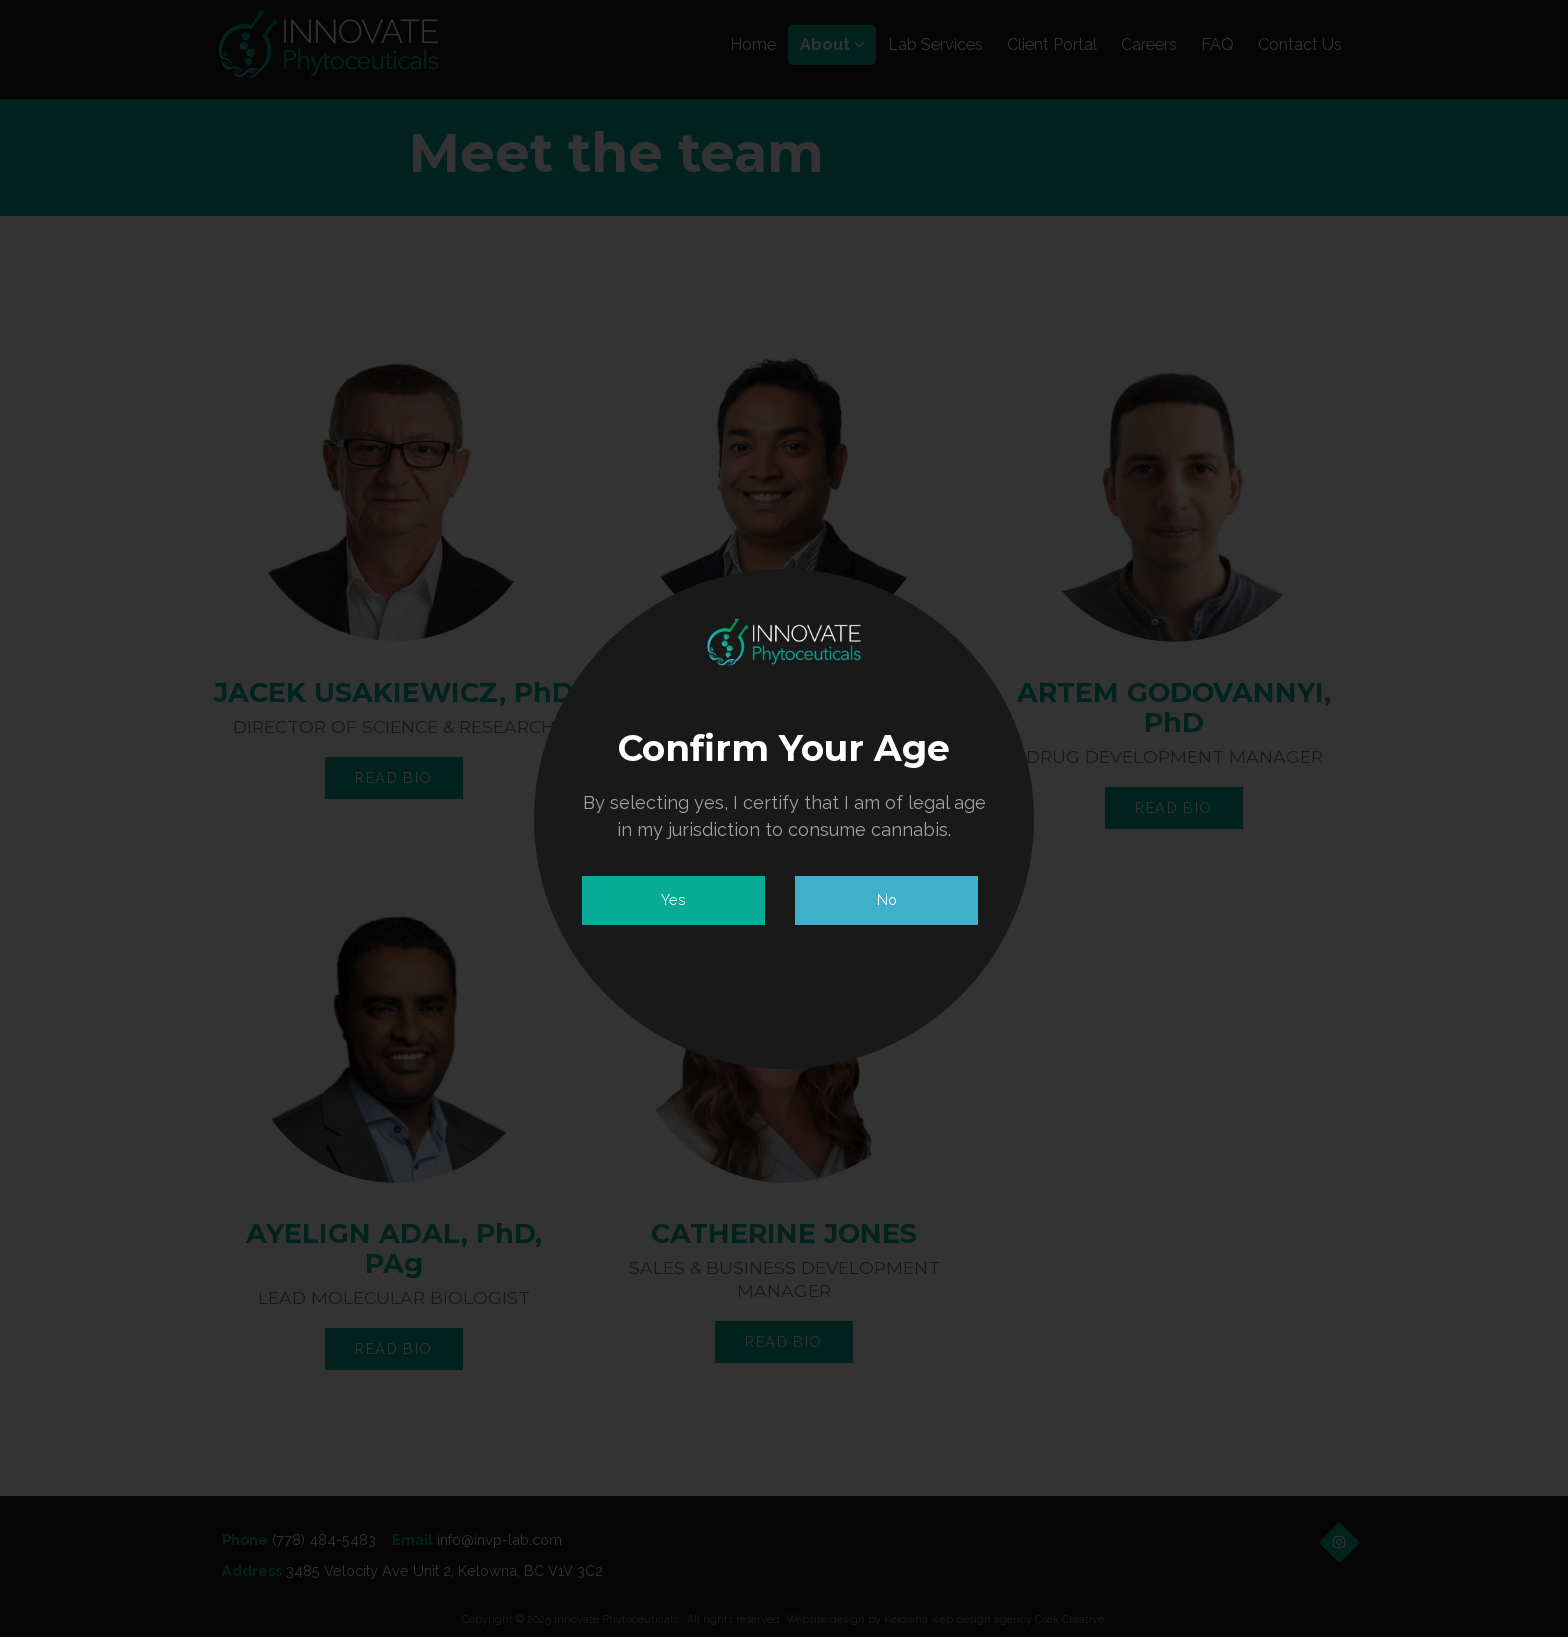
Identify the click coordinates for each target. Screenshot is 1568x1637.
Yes (673, 899)
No (887, 899)
